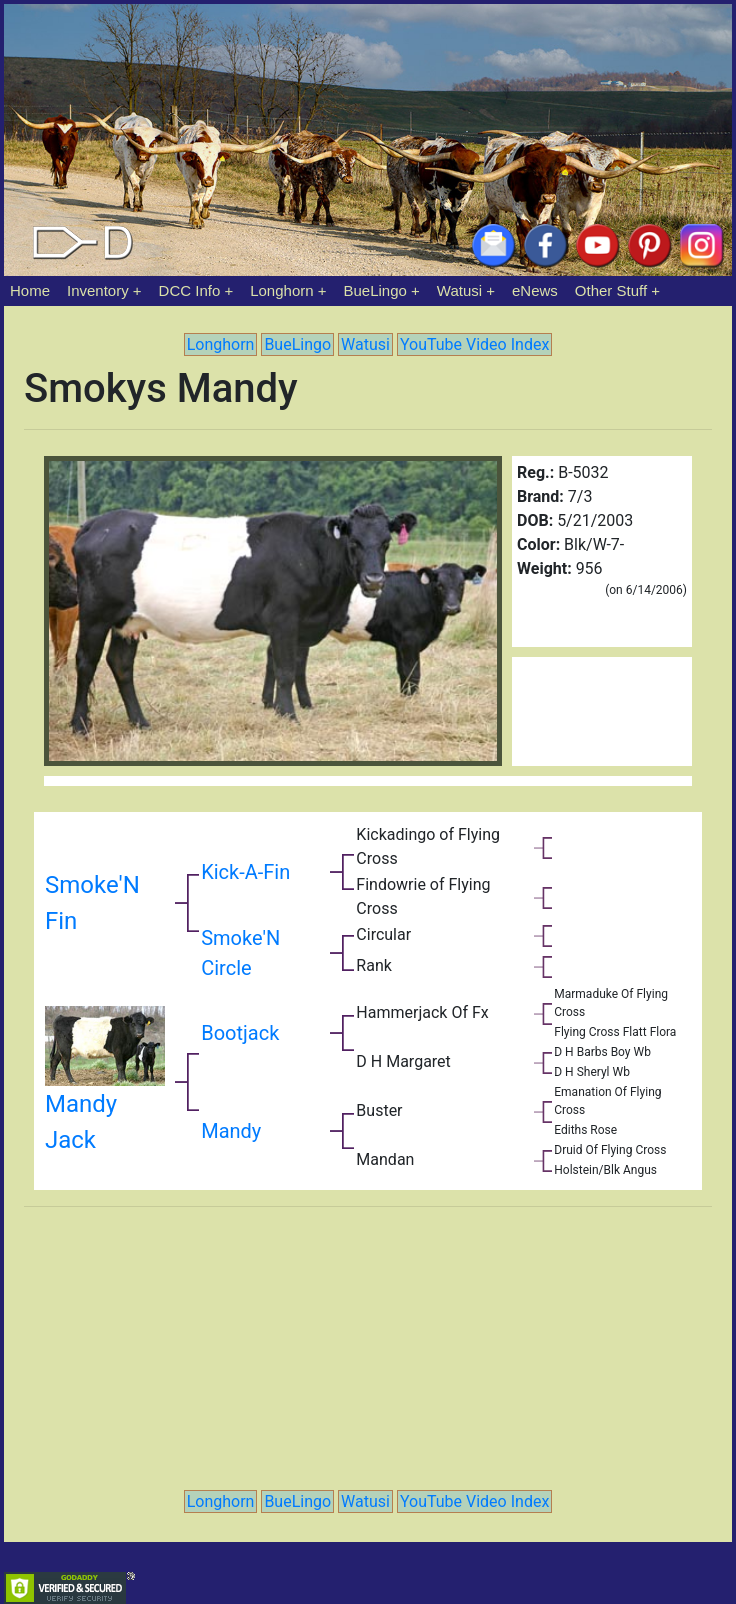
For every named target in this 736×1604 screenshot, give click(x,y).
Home (30, 290)
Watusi (459, 290)
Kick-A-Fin (245, 872)
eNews (535, 290)
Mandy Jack (105, 1092)
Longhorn (281, 290)
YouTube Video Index (474, 344)
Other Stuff (611, 290)
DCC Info (190, 290)
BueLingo (375, 290)
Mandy (231, 1131)
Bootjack (240, 1033)
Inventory (98, 290)
